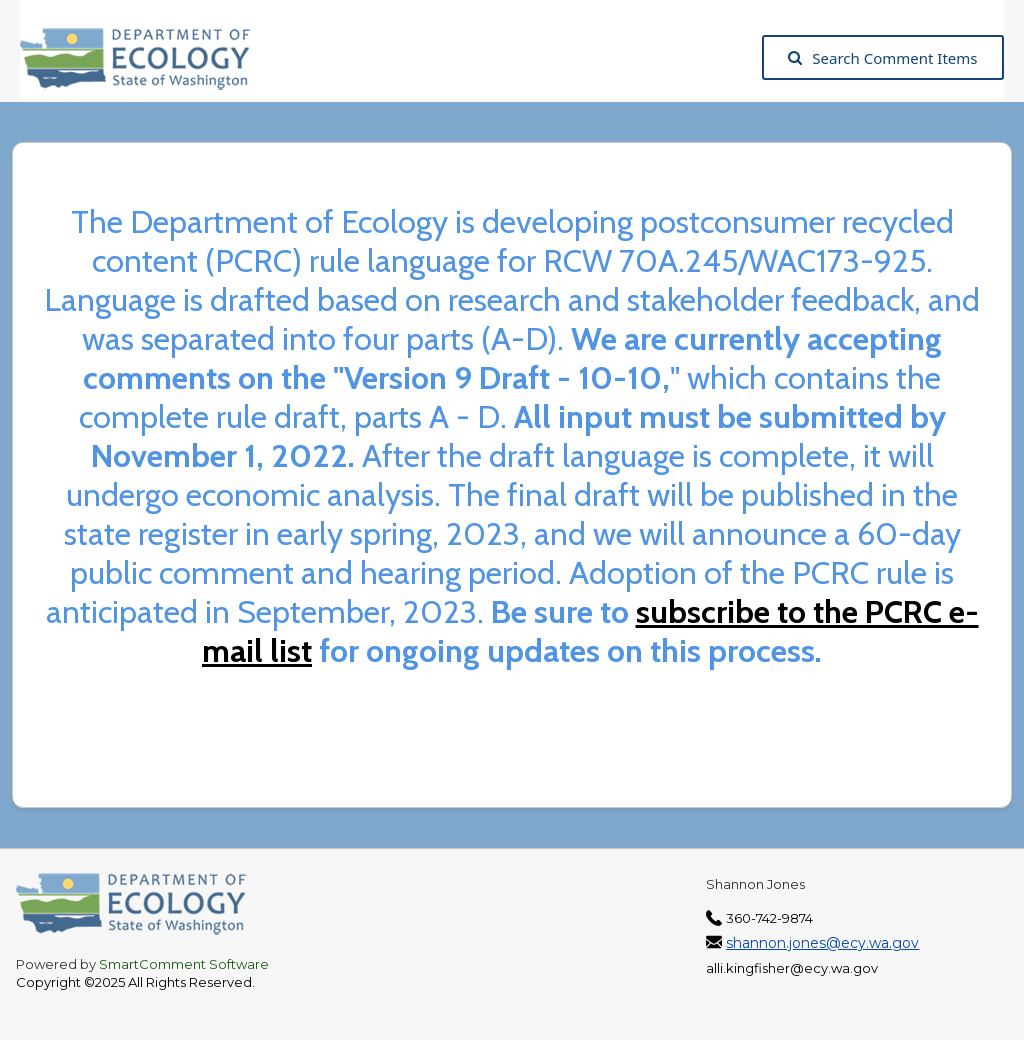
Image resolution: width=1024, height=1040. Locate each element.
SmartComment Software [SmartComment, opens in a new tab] (184, 964)
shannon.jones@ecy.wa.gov (822, 943)
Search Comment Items (882, 58)
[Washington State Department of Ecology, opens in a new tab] (145, 57)
